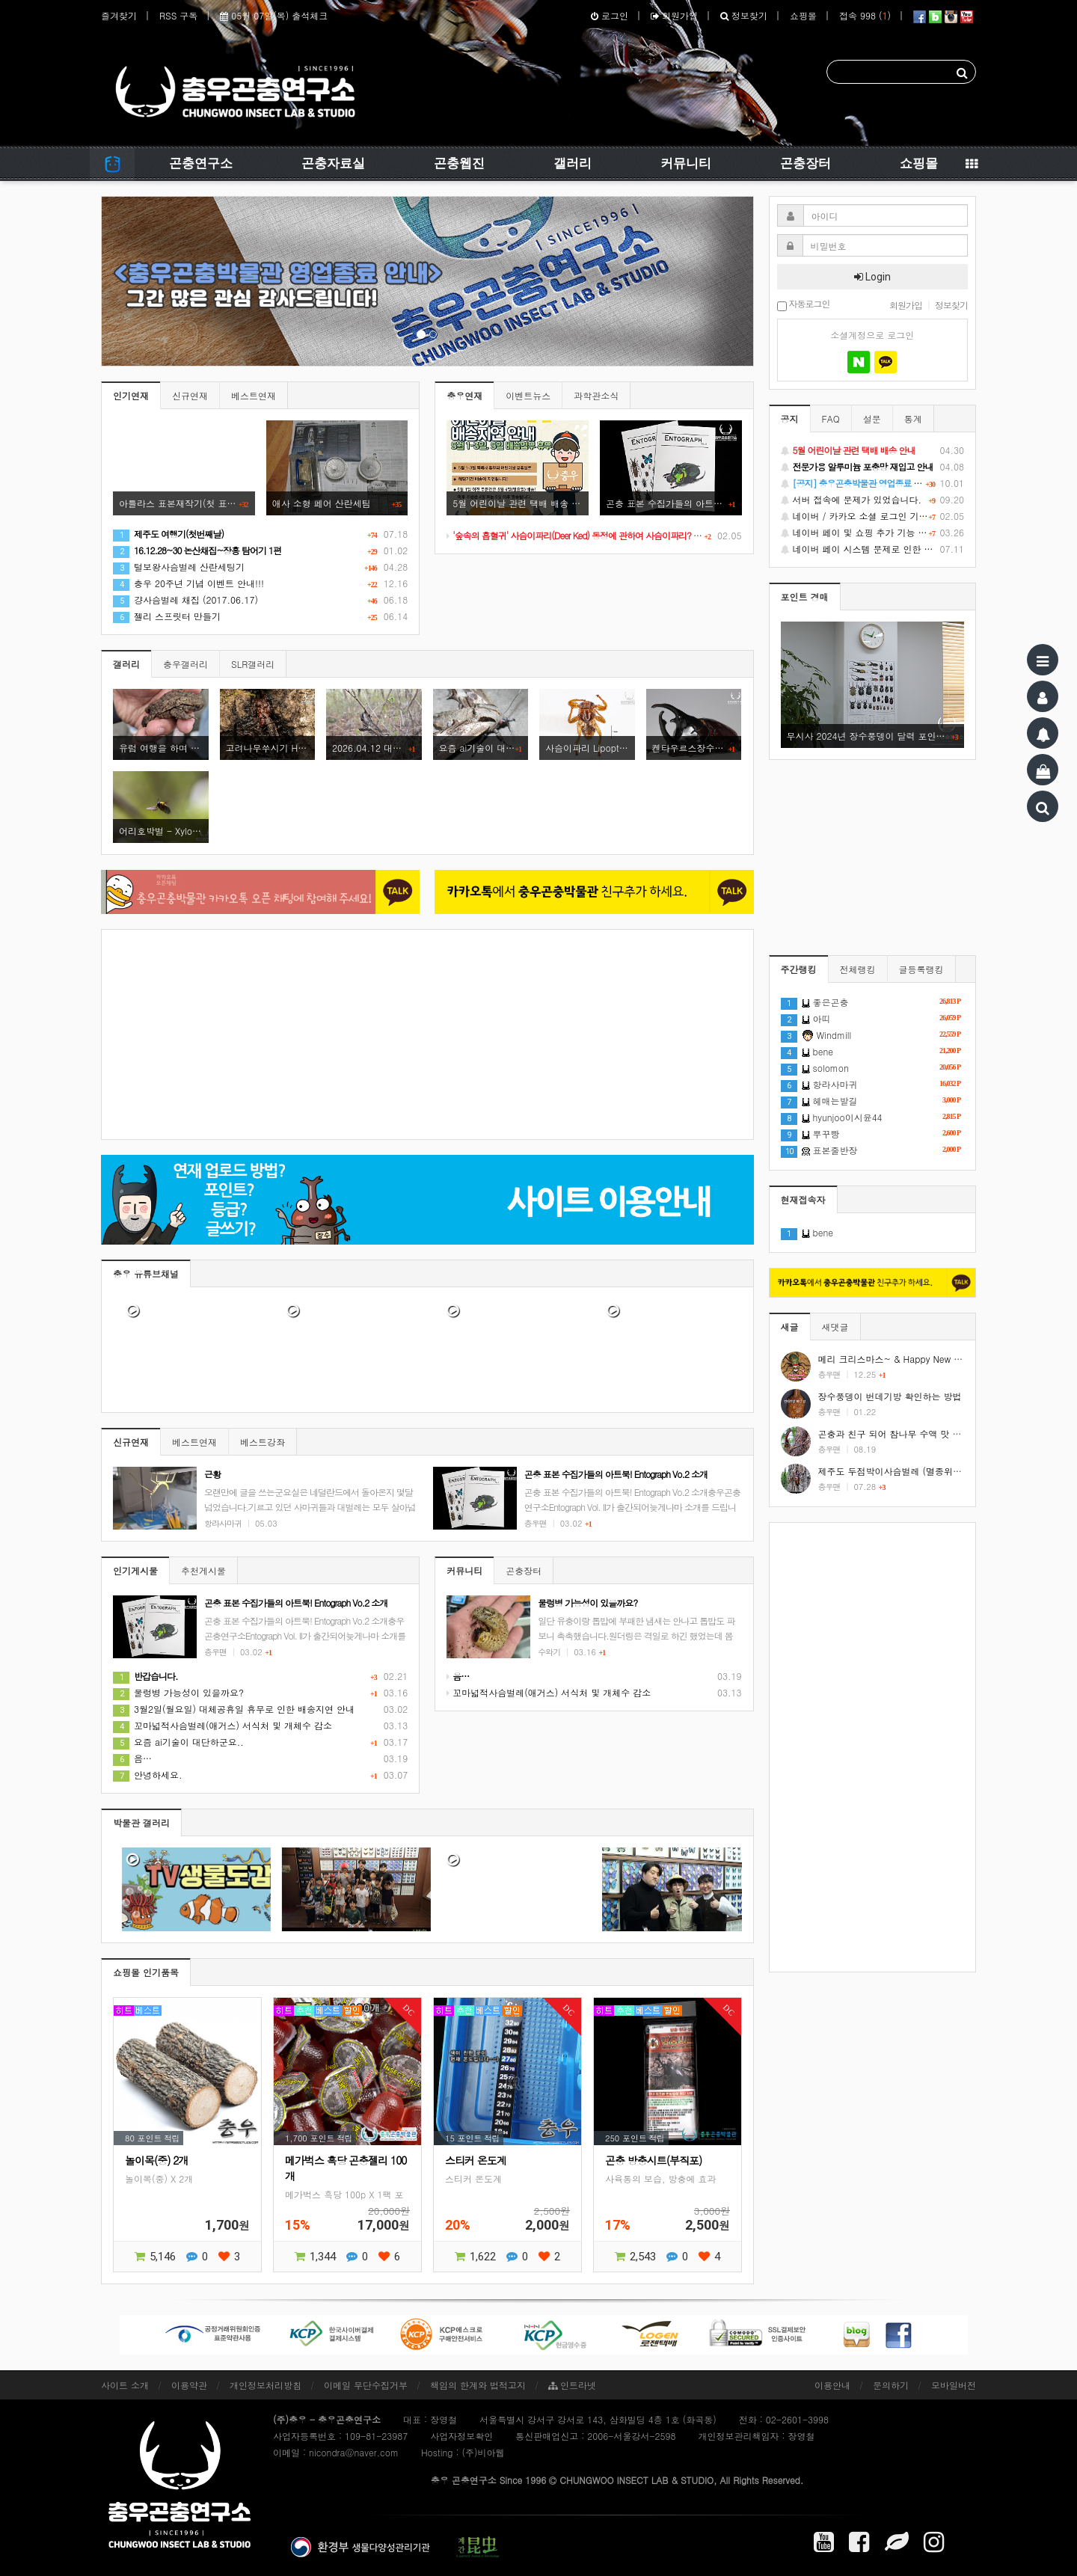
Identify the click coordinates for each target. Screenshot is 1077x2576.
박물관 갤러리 (141, 1822)
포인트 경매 (805, 596)
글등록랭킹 (921, 969)
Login (872, 277)
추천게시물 (203, 1570)
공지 (790, 418)
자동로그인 (803, 304)
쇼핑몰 (803, 15)
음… (132, 1758)
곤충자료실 (333, 163)
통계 (913, 418)
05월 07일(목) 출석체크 (274, 15)
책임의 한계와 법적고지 (478, 2385)
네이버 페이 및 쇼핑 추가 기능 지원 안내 (873, 532)
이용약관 (189, 2385)
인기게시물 (135, 1570)
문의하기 (891, 2385)
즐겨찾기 (119, 15)
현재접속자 (803, 1199)
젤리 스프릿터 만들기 (167, 616)
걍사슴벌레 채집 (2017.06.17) (185, 599)
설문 (872, 418)
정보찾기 (743, 15)
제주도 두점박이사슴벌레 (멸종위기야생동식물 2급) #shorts (939, 1471)
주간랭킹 (799, 969)
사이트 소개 (125, 2385)
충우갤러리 (185, 663)
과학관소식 (596, 395)
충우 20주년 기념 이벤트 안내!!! (188, 583)
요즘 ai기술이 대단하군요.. (178, 1741)
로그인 (609, 15)
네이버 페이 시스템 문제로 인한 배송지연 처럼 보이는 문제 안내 (873, 549)
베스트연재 (253, 395)
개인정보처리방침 (265, 2385)
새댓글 (835, 1326)
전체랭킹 (858, 969)
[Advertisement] (427, 1034)
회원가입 (674, 15)
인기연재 (131, 395)
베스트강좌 (262, 1441)
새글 (790, 1326)
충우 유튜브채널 (146, 1273)
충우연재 (464, 395)
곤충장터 (805, 163)
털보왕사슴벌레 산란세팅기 (179, 566)
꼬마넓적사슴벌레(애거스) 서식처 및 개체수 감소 (222, 1725)
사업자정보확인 (461, 2435)
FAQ (831, 418)
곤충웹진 (459, 163)
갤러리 (572, 163)
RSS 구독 (178, 15)
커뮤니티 (685, 163)
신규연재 (190, 395)
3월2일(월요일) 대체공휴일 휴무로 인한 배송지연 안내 (234, 1708)
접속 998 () (865, 15)
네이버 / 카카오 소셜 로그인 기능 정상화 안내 (873, 516)
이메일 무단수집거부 (366, 2385)
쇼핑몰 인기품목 (146, 1972)
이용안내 (832, 2385)
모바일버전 (953, 2385)
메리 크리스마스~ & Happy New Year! (896, 1358)
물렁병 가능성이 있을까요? (178, 1692)
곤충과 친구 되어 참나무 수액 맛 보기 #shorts (911, 1433)
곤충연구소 (201, 163)
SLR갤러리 (252, 663)
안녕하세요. (147, 1774)
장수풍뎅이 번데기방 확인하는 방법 (890, 1396)
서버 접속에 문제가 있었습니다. (873, 499)
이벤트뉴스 (528, 395)
